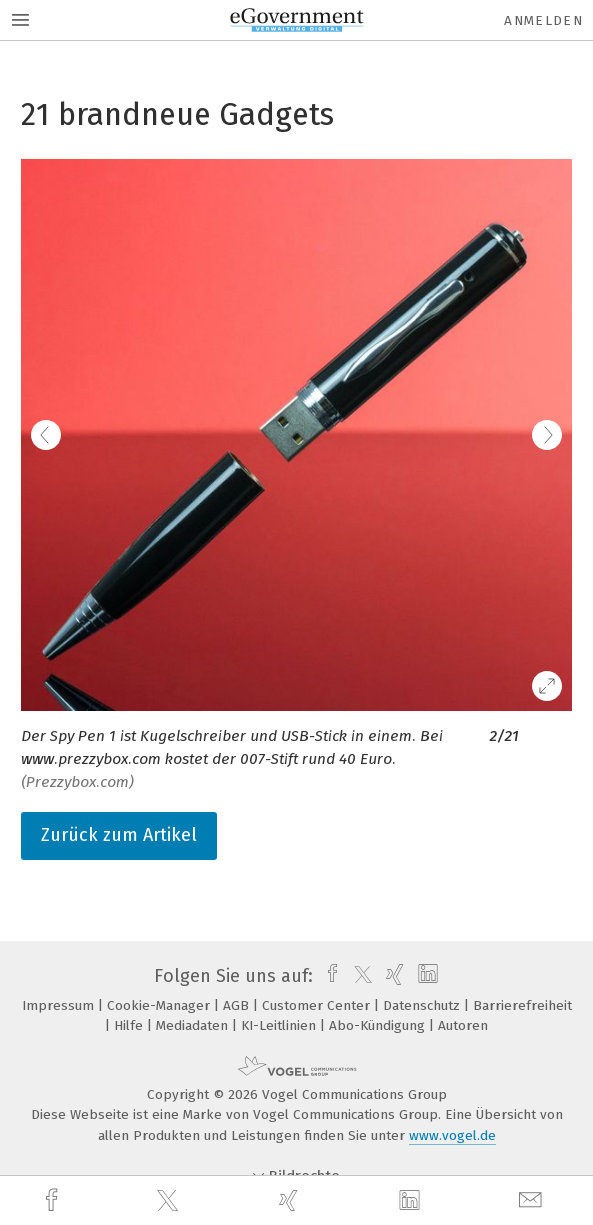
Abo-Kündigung (379, 1025)
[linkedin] (412, 1201)
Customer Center (318, 1005)
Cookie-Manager (160, 1005)
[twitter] (170, 1201)
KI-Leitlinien (280, 1025)
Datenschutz (423, 1005)
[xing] (291, 1200)
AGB (238, 1005)
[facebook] (54, 1200)
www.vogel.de (452, 1135)
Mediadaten (194, 1025)
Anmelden (543, 20)
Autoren (463, 1025)
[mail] (533, 1200)
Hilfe (130, 1025)
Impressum (60, 1005)
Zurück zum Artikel (119, 835)
